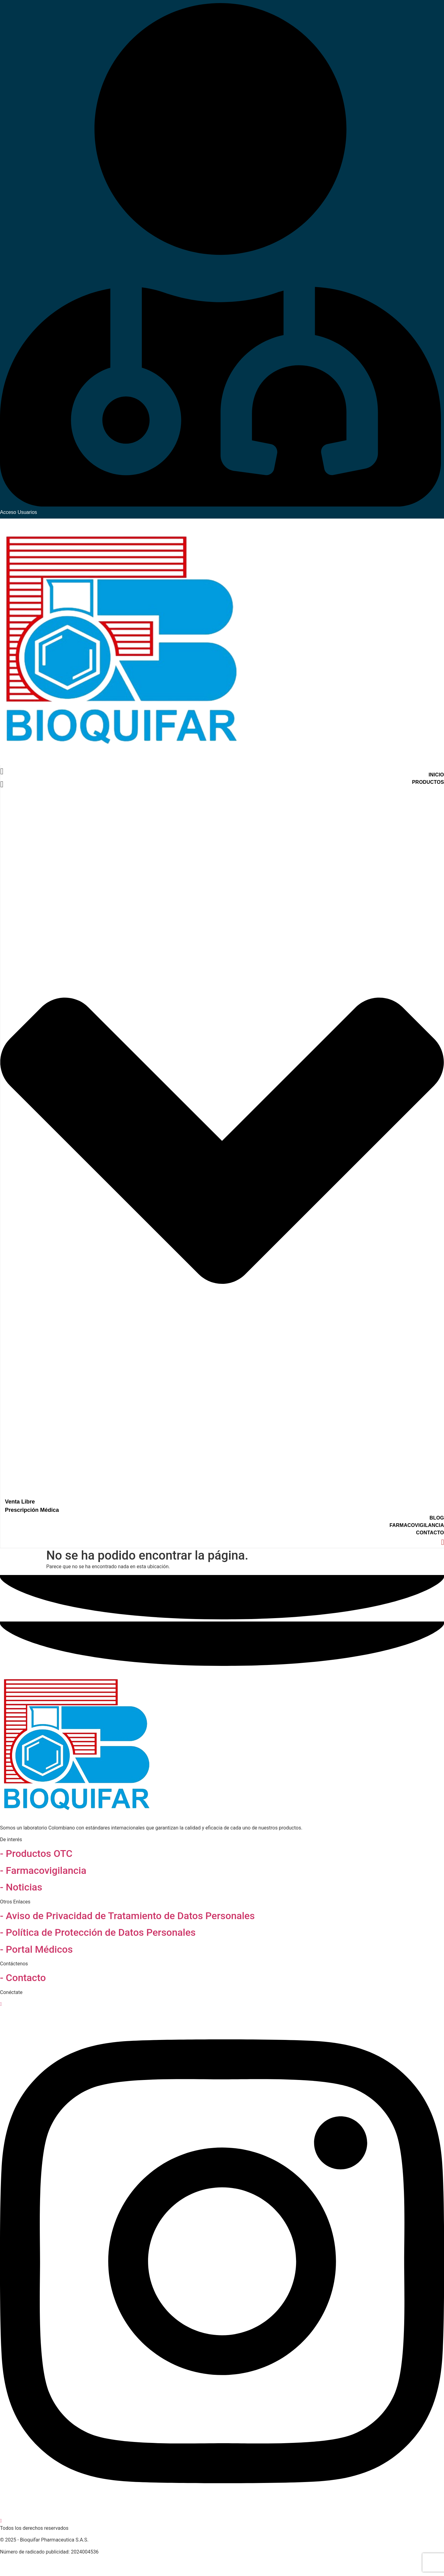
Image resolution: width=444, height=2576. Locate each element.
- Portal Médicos (36, 1949)
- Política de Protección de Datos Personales (98, 1932)
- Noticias (21, 1887)
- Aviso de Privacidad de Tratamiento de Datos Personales (127, 1916)
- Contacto (23, 1978)
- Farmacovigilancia (43, 1870)
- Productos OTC (36, 1853)
